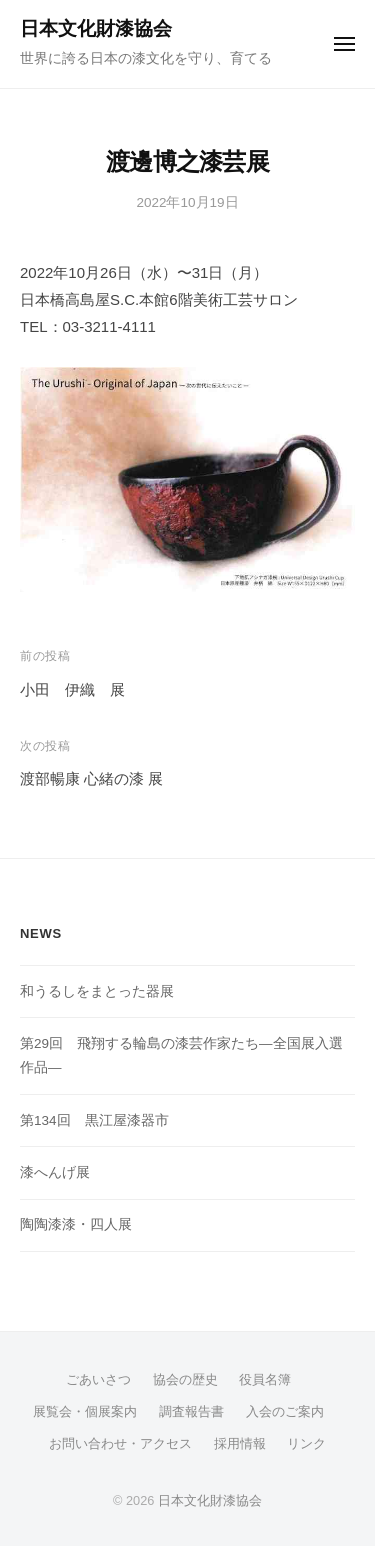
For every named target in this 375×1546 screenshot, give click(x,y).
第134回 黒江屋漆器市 (94, 1120)
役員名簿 (265, 1379)
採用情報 (240, 1443)
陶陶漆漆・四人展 (76, 1224)
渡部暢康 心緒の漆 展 (91, 778)
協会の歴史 (185, 1379)
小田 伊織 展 (72, 689)
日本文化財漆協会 (96, 28)
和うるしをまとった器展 (97, 991)
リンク (306, 1443)
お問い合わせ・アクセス (120, 1443)
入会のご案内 (285, 1411)
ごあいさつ (98, 1379)
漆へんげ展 (55, 1172)
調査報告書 (191, 1411)
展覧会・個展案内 (85, 1411)
